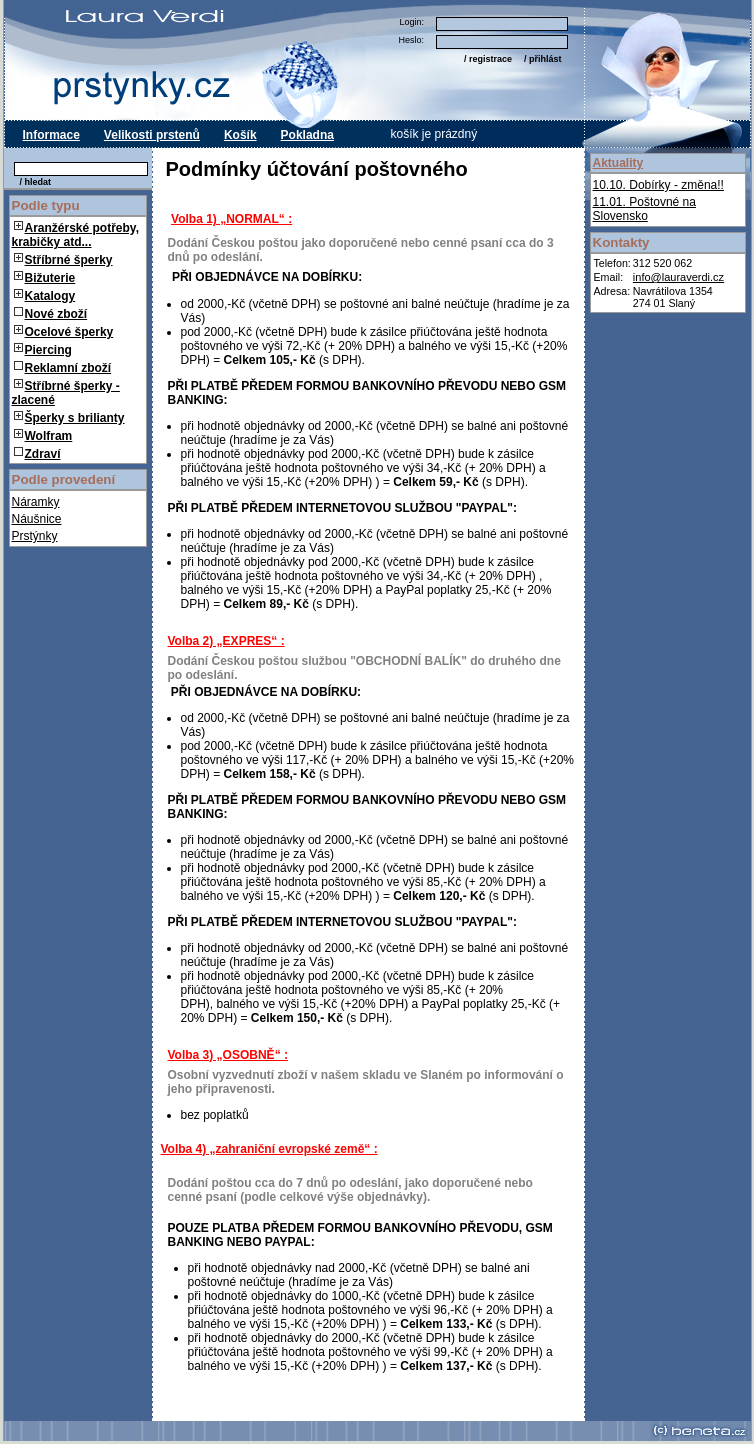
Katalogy (50, 296)
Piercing (48, 350)
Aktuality (618, 163)
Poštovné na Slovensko (644, 209)
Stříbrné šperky (69, 260)
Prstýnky (35, 536)
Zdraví (37, 454)
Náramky (36, 502)
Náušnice (37, 519)
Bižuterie (50, 278)
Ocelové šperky (69, 332)
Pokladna (307, 135)
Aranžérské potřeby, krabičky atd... (76, 235)
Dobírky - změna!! (658, 185)
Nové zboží (51, 314)
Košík (240, 135)
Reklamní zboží (63, 368)
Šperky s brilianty (75, 418)
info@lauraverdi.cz (678, 277)
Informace (51, 135)
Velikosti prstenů (152, 135)
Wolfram (49, 436)
